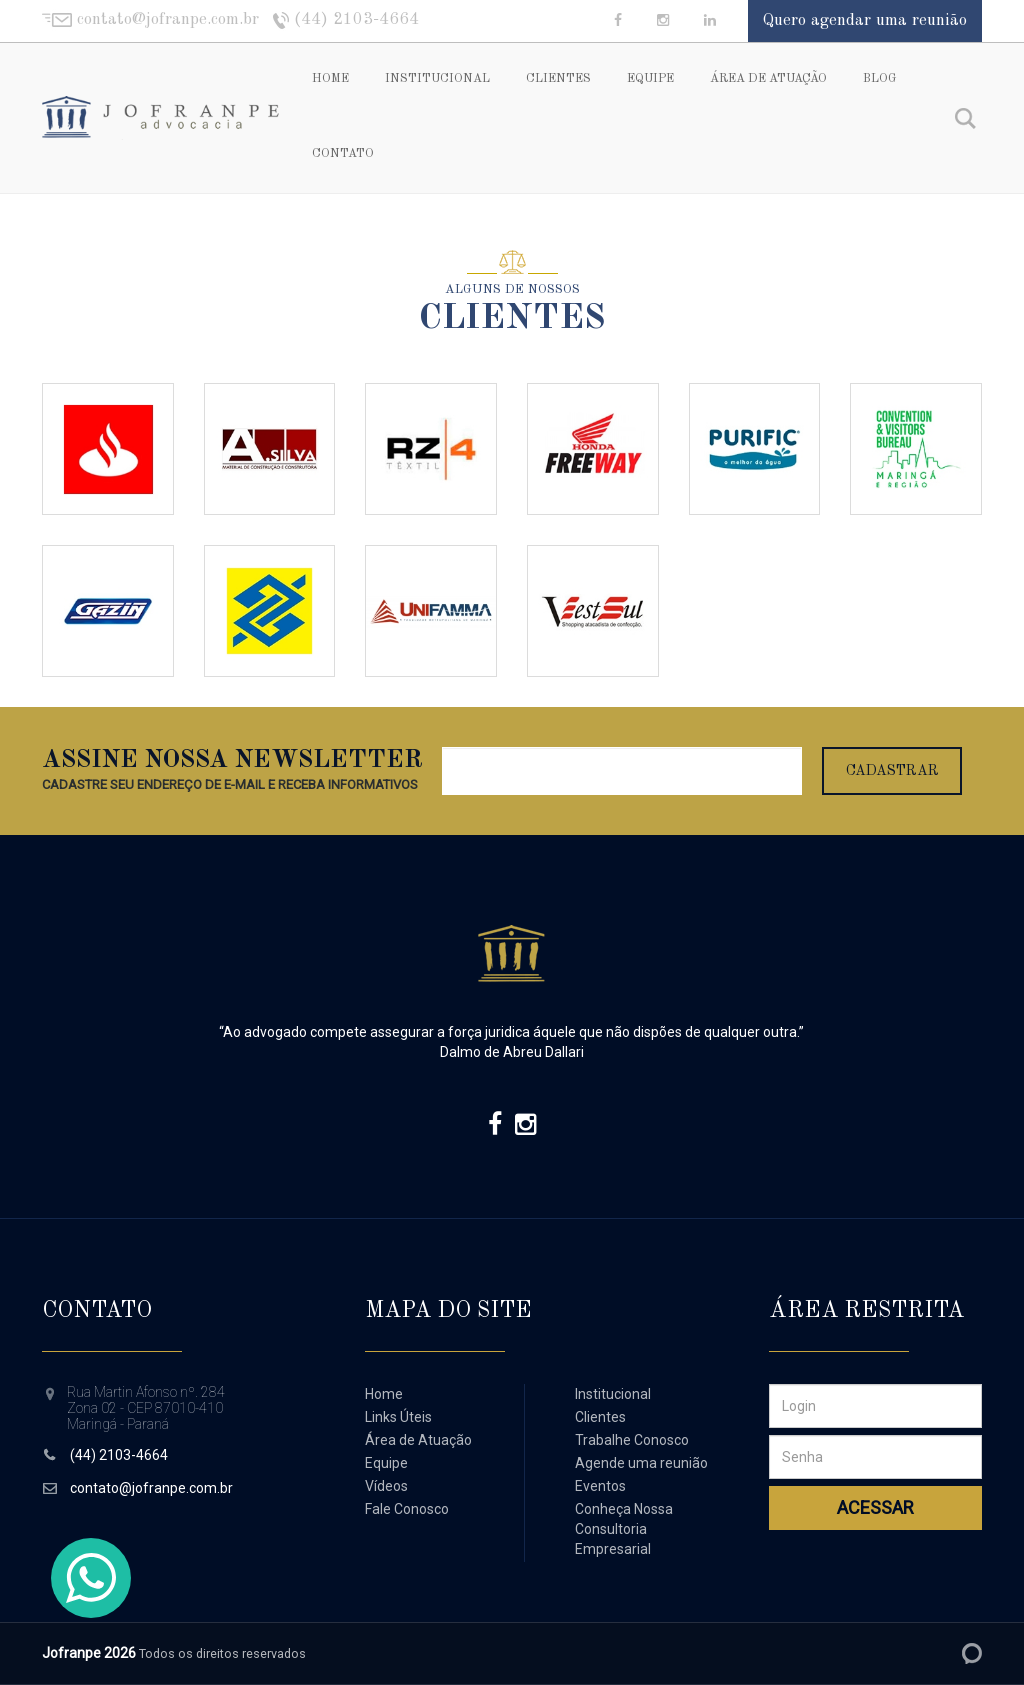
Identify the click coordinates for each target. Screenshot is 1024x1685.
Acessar (875, 1507)
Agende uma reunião (641, 1463)
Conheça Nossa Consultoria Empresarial (624, 1529)
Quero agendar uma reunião (865, 20)
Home (330, 79)
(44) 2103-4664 (119, 1455)
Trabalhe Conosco (632, 1440)
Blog (879, 79)
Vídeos (386, 1486)
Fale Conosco (407, 1509)
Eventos (600, 1486)
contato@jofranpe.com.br (151, 1488)
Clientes (558, 79)
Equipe (650, 79)
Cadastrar (892, 771)
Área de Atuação (768, 79)
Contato (343, 154)
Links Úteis (398, 1417)
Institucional (437, 79)
